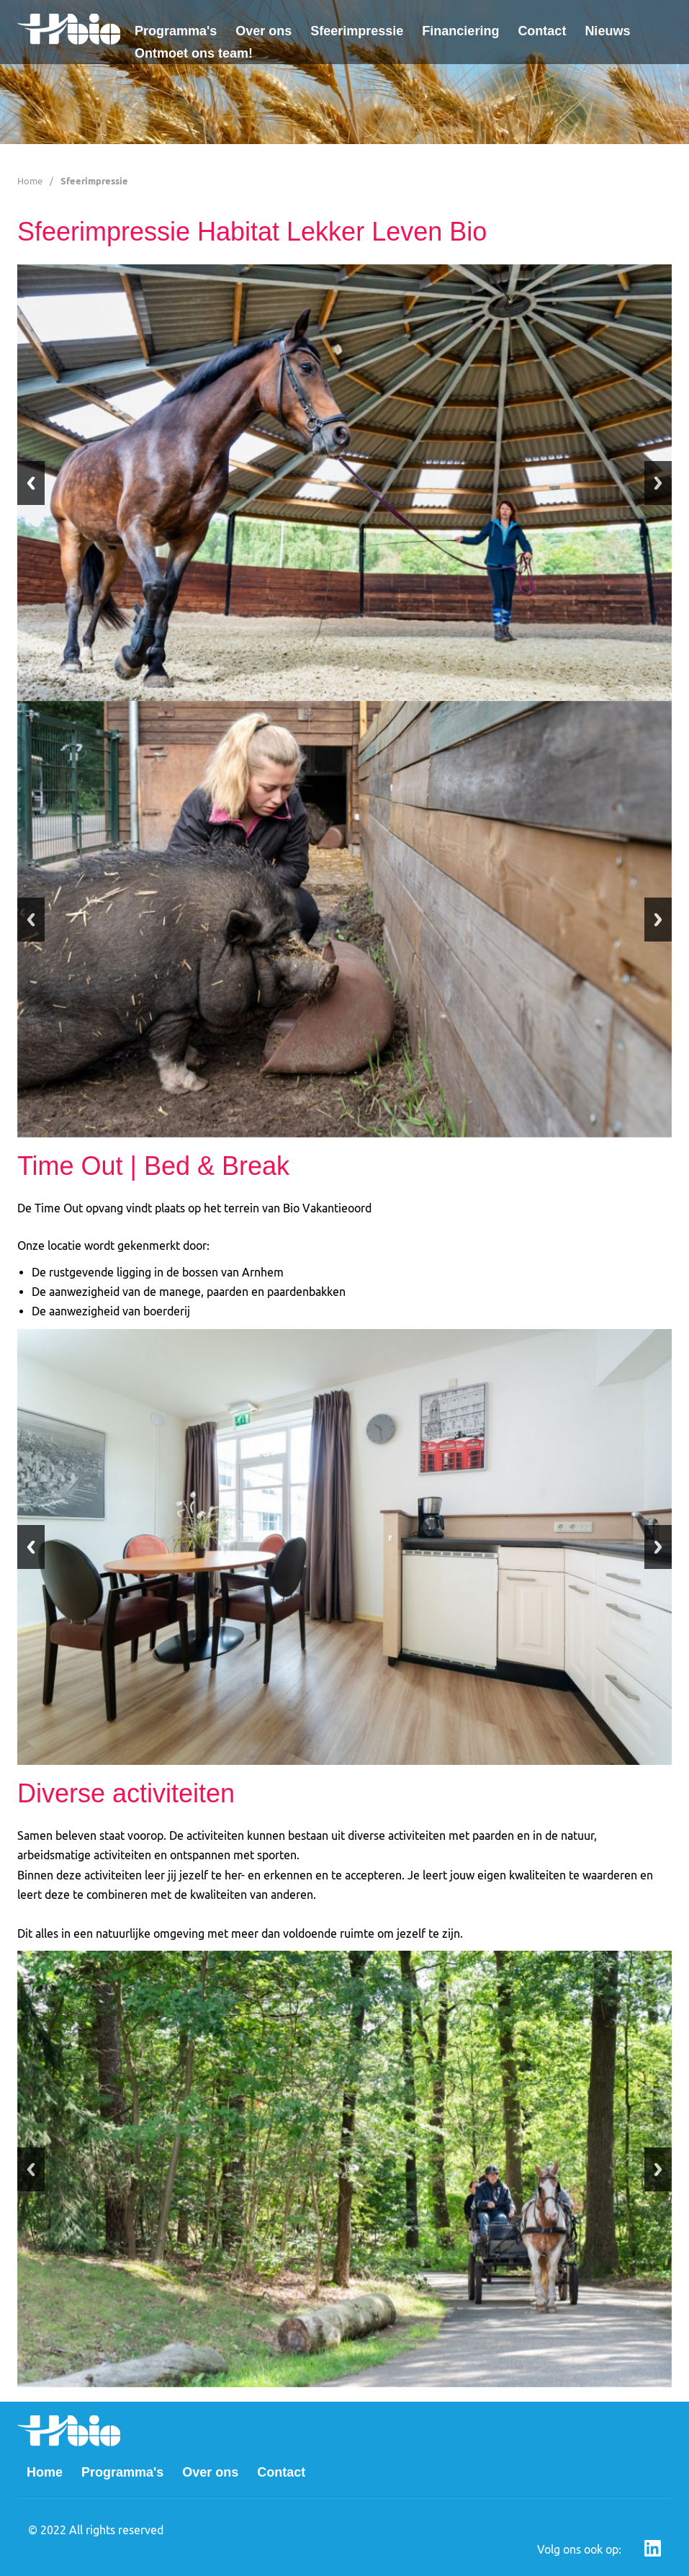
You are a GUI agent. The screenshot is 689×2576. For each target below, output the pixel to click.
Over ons (263, 31)
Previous (31, 483)
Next (658, 483)
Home (29, 181)
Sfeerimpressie (356, 31)
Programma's (176, 31)
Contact (542, 31)
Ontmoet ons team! (194, 53)
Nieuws (607, 31)
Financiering (460, 31)
